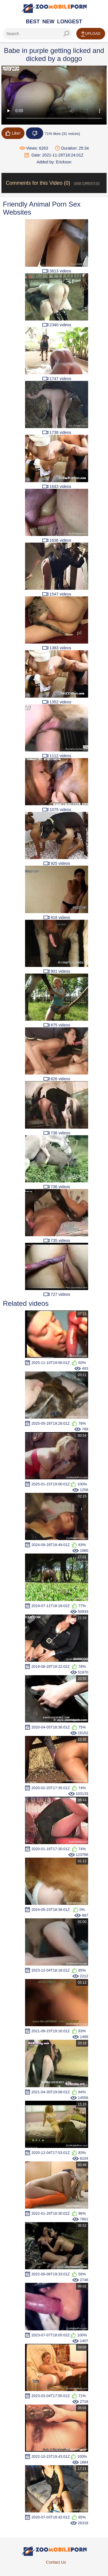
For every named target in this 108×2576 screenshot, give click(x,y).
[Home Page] (54, 8)
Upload (90, 34)
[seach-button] (66, 33)
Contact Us (56, 2562)
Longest (69, 21)
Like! (12, 133)
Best (33, 21)
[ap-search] (37, 33)
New (48, 21)
